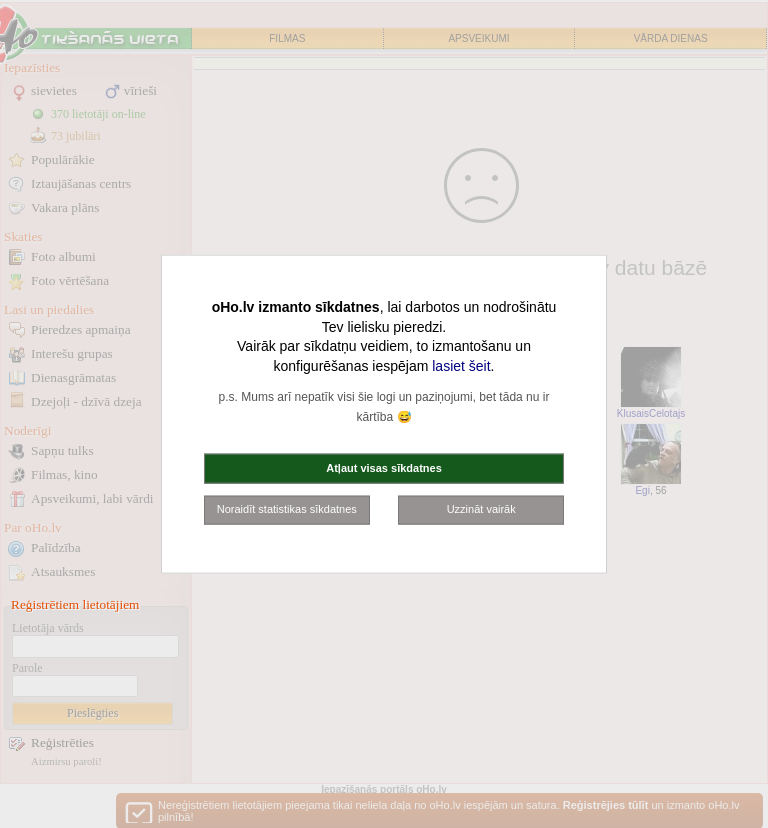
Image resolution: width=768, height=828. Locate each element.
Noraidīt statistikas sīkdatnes (287, 509)
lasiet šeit (461, 365)
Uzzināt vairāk (481, 509)
